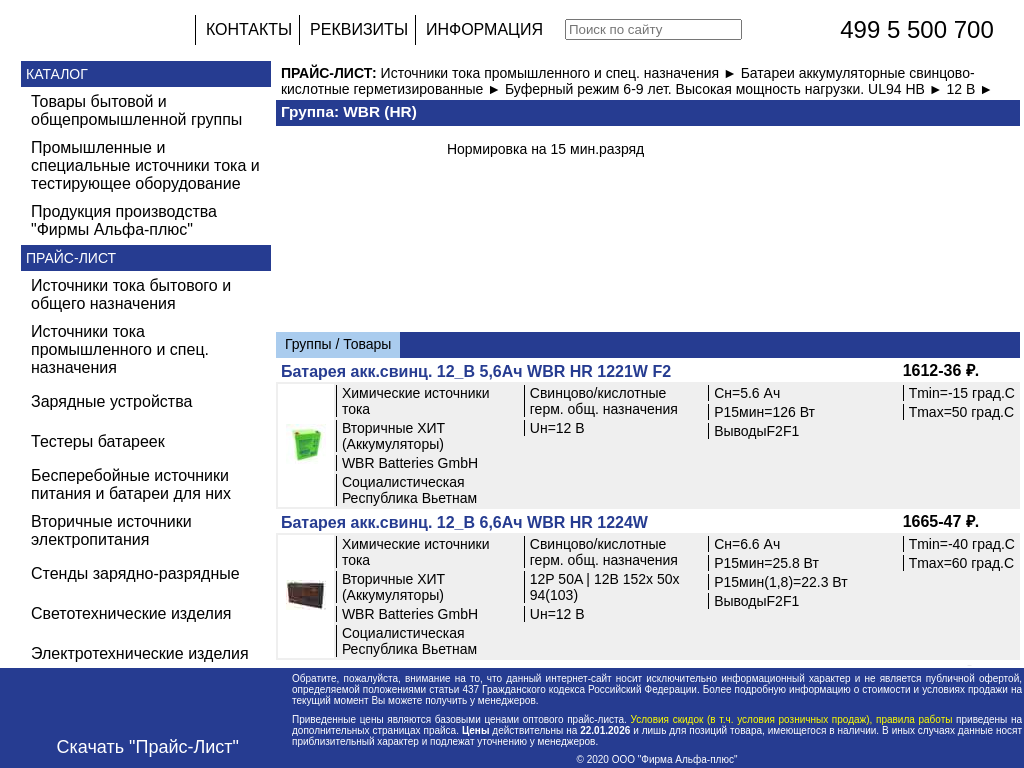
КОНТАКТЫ (249, 29)
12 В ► (970, 89)
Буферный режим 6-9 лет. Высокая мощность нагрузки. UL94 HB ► (726, 89)
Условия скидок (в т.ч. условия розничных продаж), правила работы (791, 719)
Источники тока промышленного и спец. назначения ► (561, 73)
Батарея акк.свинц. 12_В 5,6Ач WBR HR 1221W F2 (476, 371)
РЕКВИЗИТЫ (359, 29)
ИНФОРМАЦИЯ (484, 29)
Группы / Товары (338, 344)
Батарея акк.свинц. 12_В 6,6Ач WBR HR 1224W (464, 522)
